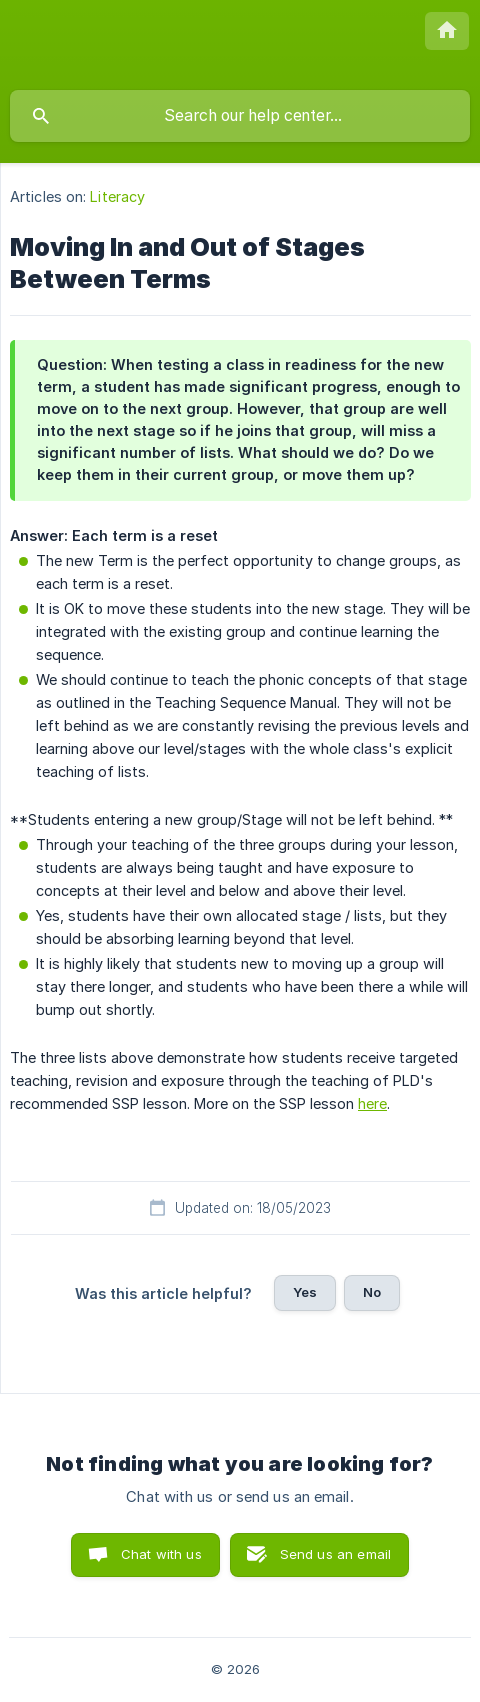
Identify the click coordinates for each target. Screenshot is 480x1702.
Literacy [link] (117, 196)
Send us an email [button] (335, 1554)
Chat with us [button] (161, 1554)
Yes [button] (305, 1292)
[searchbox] (240, 116)
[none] (447, 31)
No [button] (372, 1292)
